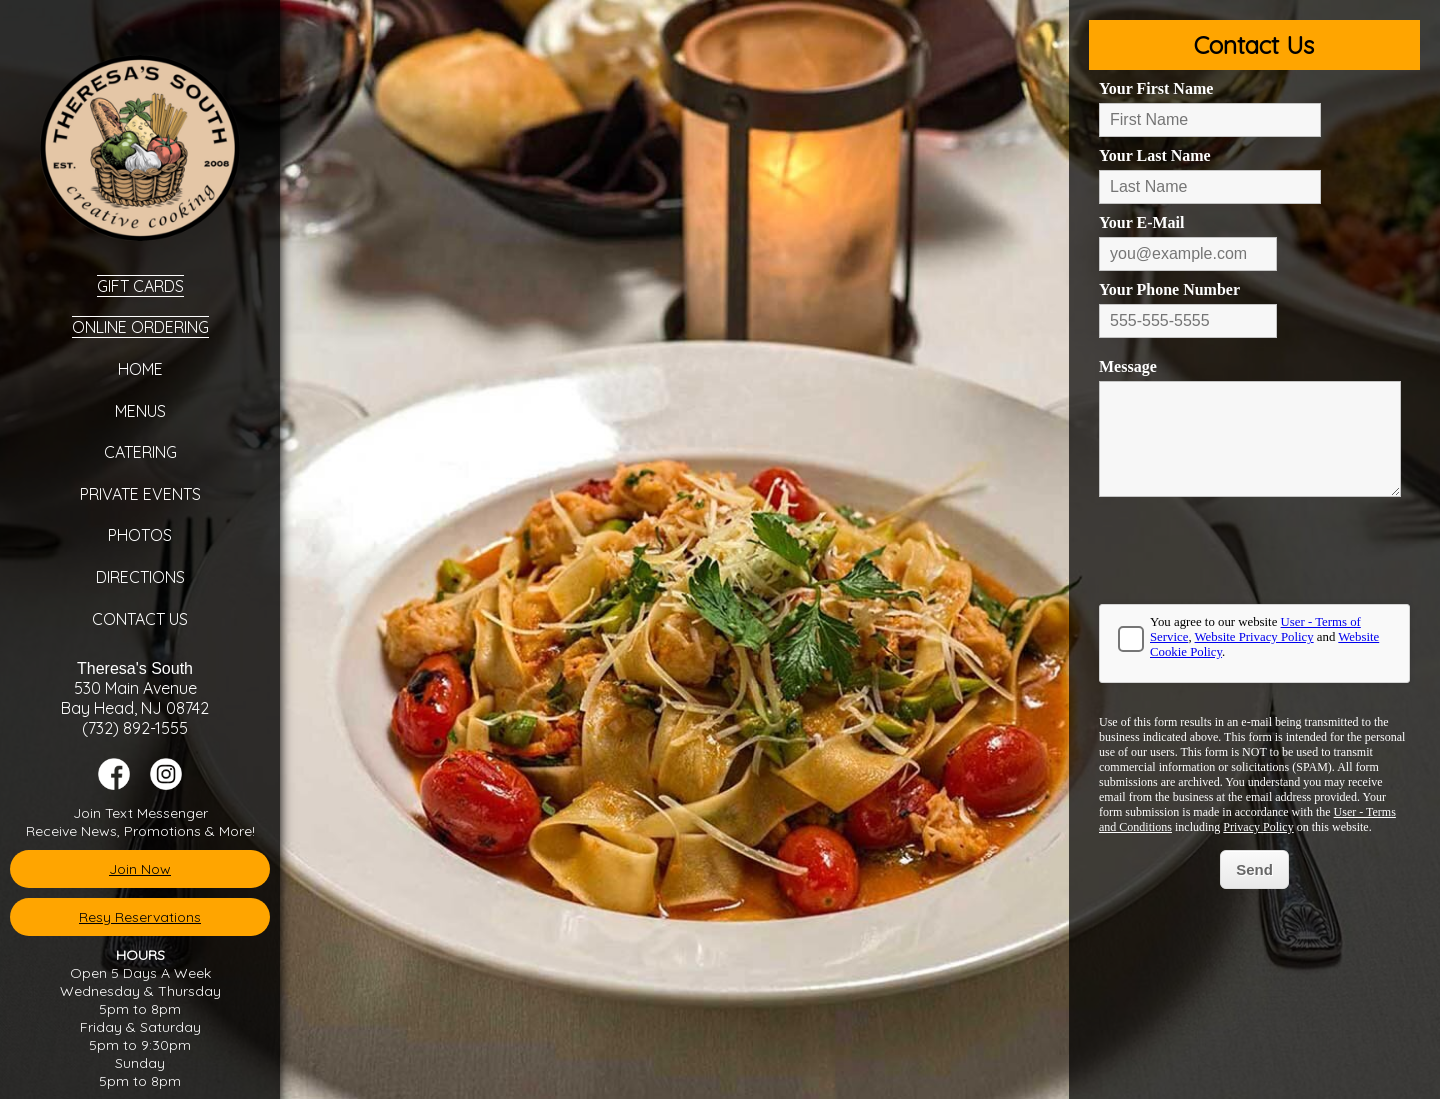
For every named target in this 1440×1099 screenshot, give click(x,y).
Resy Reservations (140, 917)
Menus (140, 411)
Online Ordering (140, 327)
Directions (140, 577)
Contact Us (140, 619)
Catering (140, 452)
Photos (140, 535)
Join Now (140, 869)
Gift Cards (140, 286)
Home (140, 369)
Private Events (140, 494)
